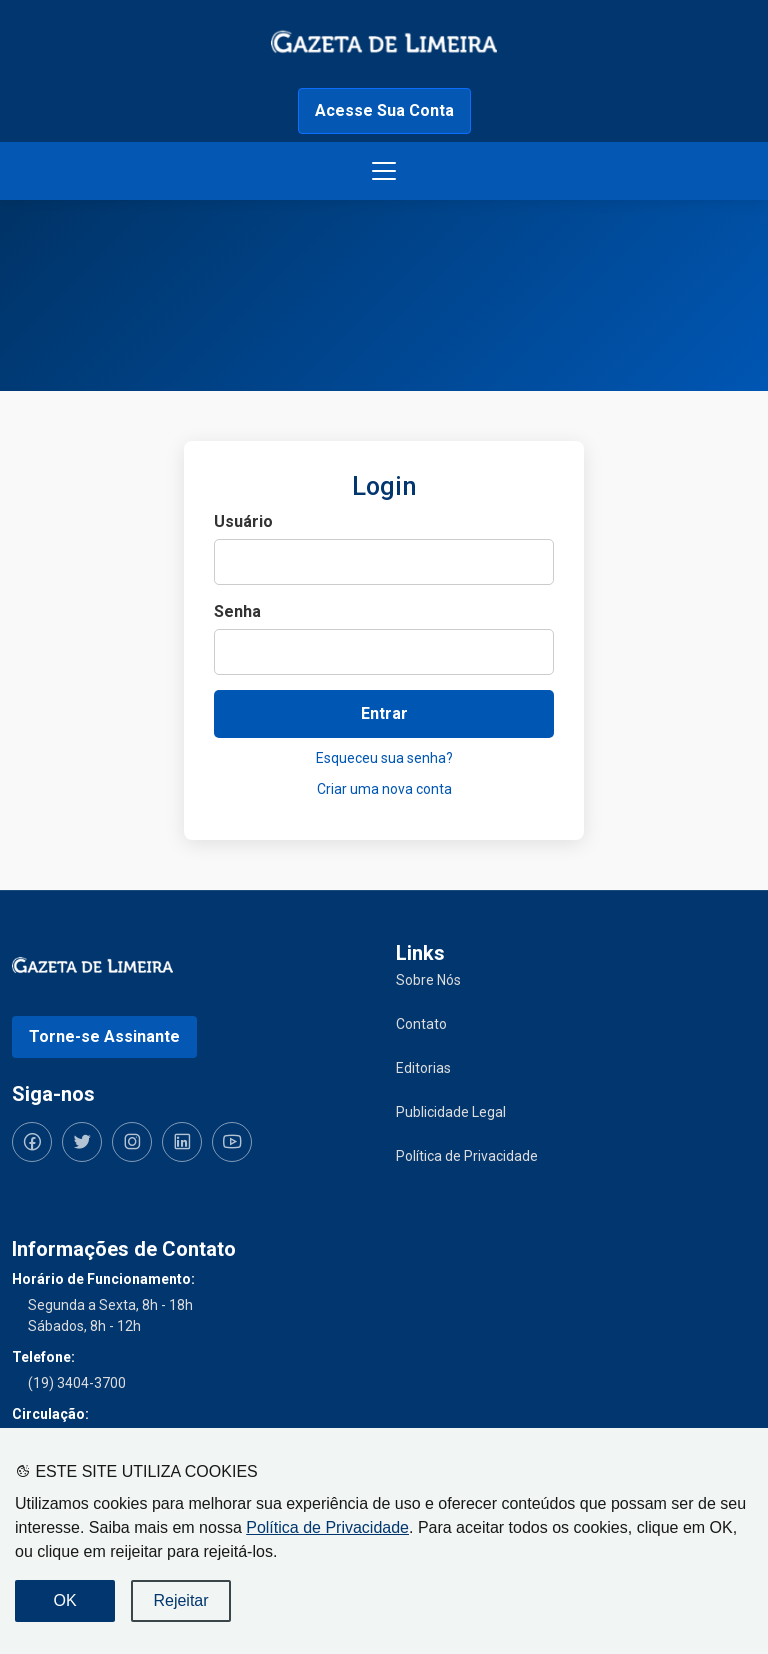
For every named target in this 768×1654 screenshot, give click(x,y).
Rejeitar (180, 1600)
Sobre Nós (428, 980)
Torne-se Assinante (104, 1036)
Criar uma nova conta (384, 789)
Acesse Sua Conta (384, 110)
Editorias (423, 1068)
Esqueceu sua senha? (384, 758)
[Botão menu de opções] (384, 171)
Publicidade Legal (451, 1112)
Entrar (384, 713)
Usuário (243, 521)
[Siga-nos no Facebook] (32, 1142)
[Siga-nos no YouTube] (232, 1142)
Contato (421, 1024)
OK (64, 1600)
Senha (237, 611)
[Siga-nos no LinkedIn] (182, 1142)
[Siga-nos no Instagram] (132, 1142)
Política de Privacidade (327, 1527)
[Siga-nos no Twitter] (82, 1142)
